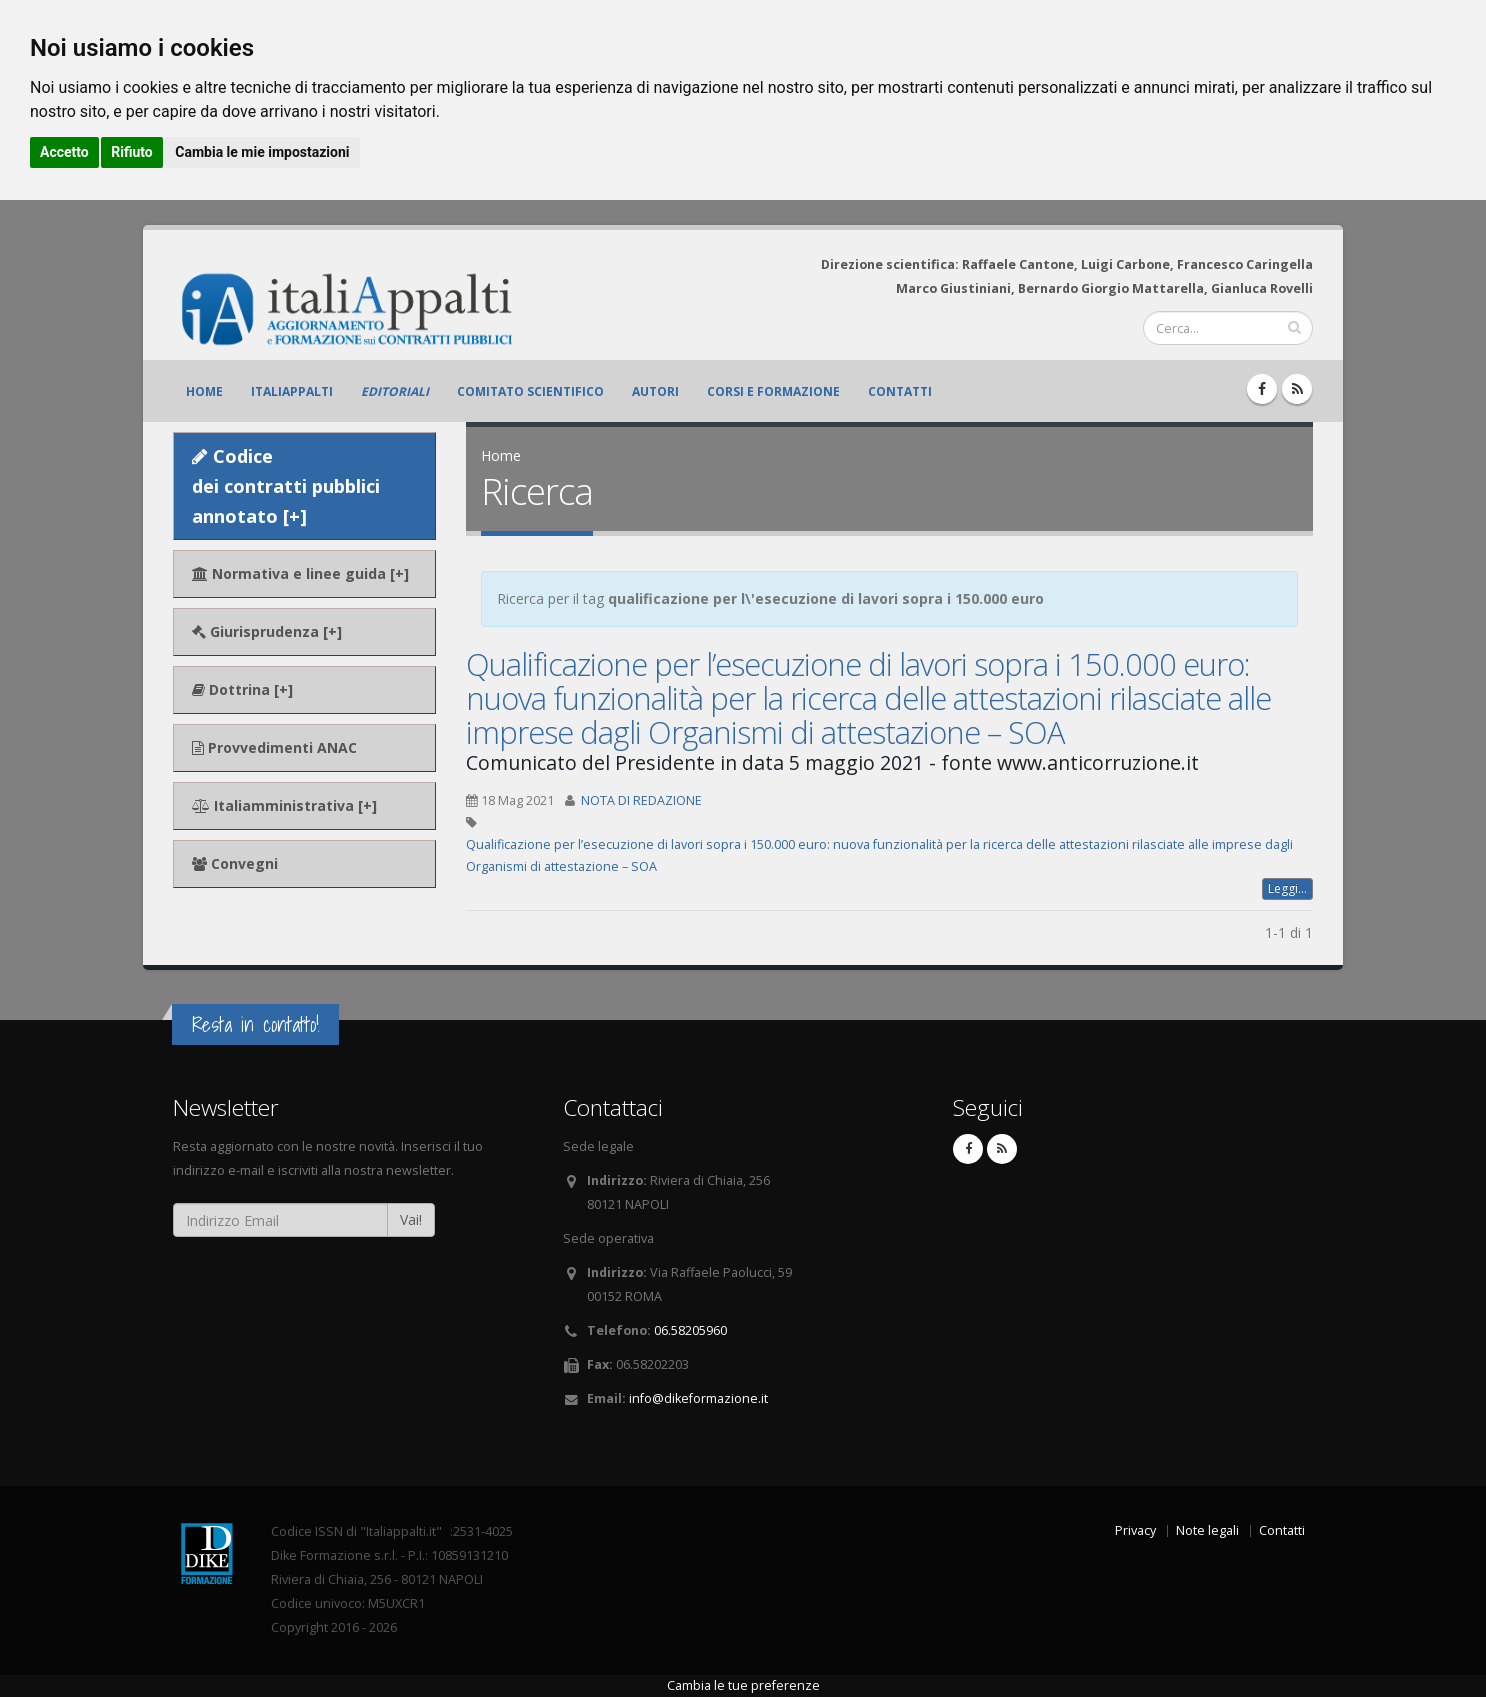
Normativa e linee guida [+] (300, 573)
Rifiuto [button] (132, 152)
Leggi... (1287, 888)
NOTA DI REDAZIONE (641, 800)
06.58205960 (690, 1330)
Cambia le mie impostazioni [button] (262, 152)
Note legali (1207, 1530)
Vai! (411, 1219)
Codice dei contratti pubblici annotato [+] (286, 486)
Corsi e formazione (773, 391)
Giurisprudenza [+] (267, 631)
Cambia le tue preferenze (743, 1685)
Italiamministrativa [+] (284, 805)
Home (204, 391)
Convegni (235, 863)
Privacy (1135, 1530)
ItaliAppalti (292, 391)
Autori (655, 391)
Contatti (900, 391)
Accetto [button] (64, 152)
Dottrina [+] (242, 689)
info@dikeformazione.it (698, 1398)
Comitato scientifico (530, 391)
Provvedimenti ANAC (274, 747)
